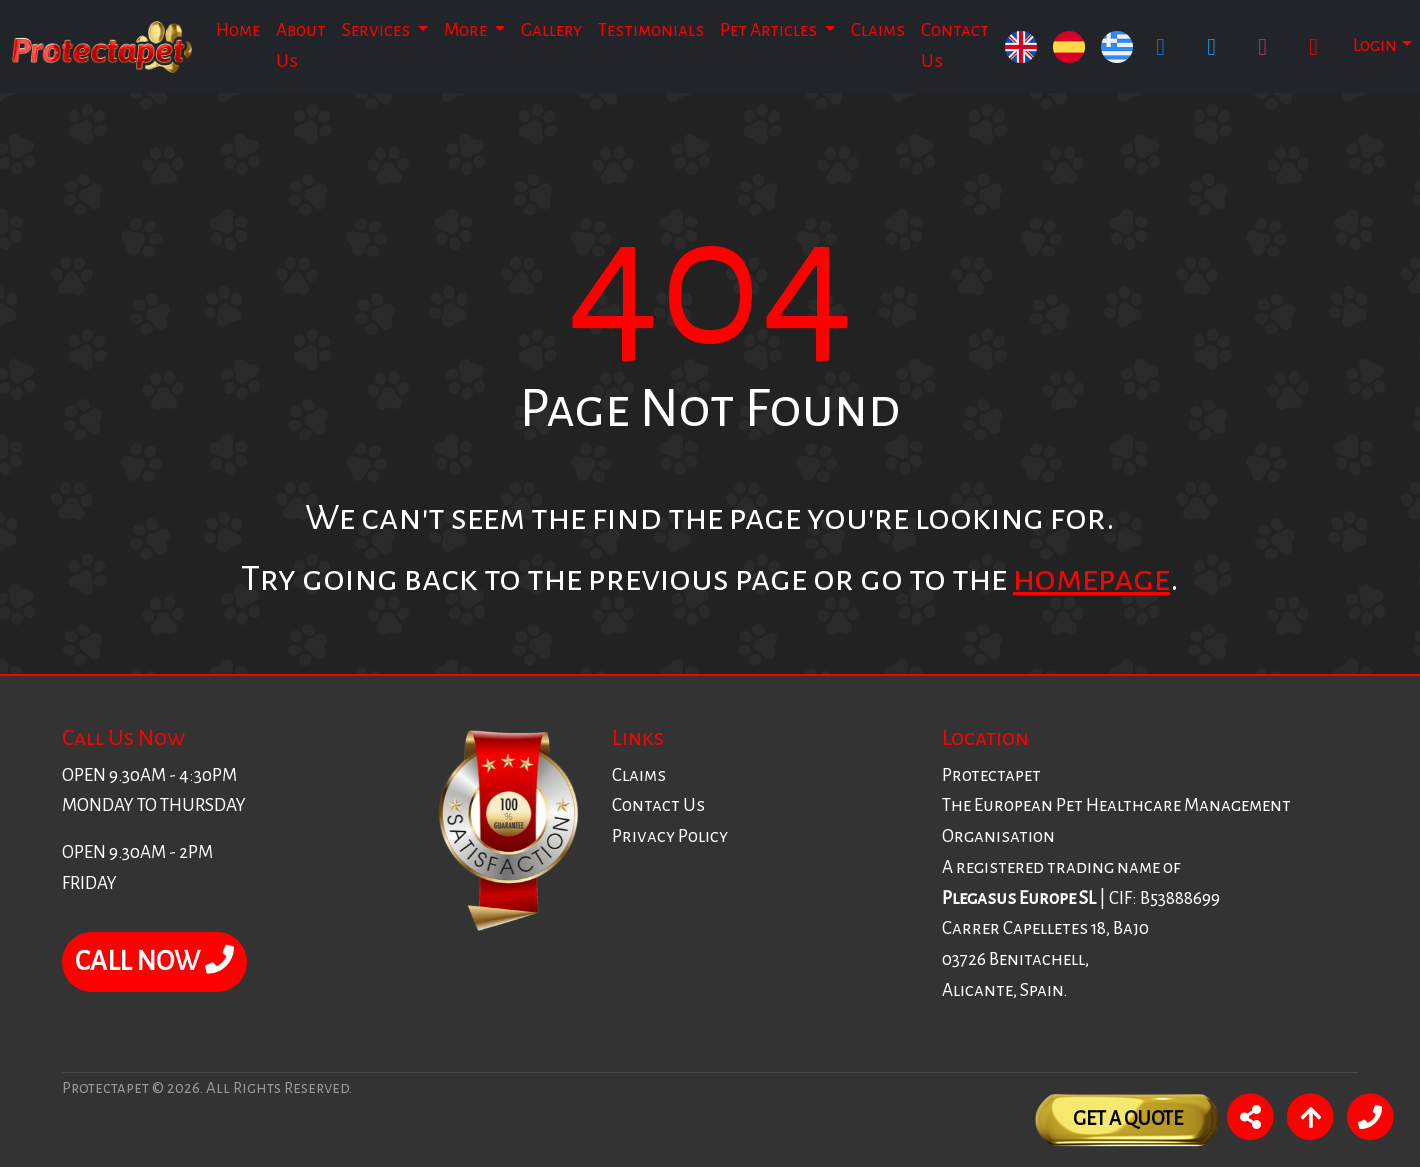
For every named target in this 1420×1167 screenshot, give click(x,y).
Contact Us (955, 46)
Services (377, 30)
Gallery (551, 30)
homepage (1091, 578)
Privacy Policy (670, 836)
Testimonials (651, 30)
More (467, 30)
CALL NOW (154, 961)
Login (1375, 45)
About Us (301, 46)
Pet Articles (770, 30)
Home (238, 30)
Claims (878, 30)
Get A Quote (1128, 1118)
